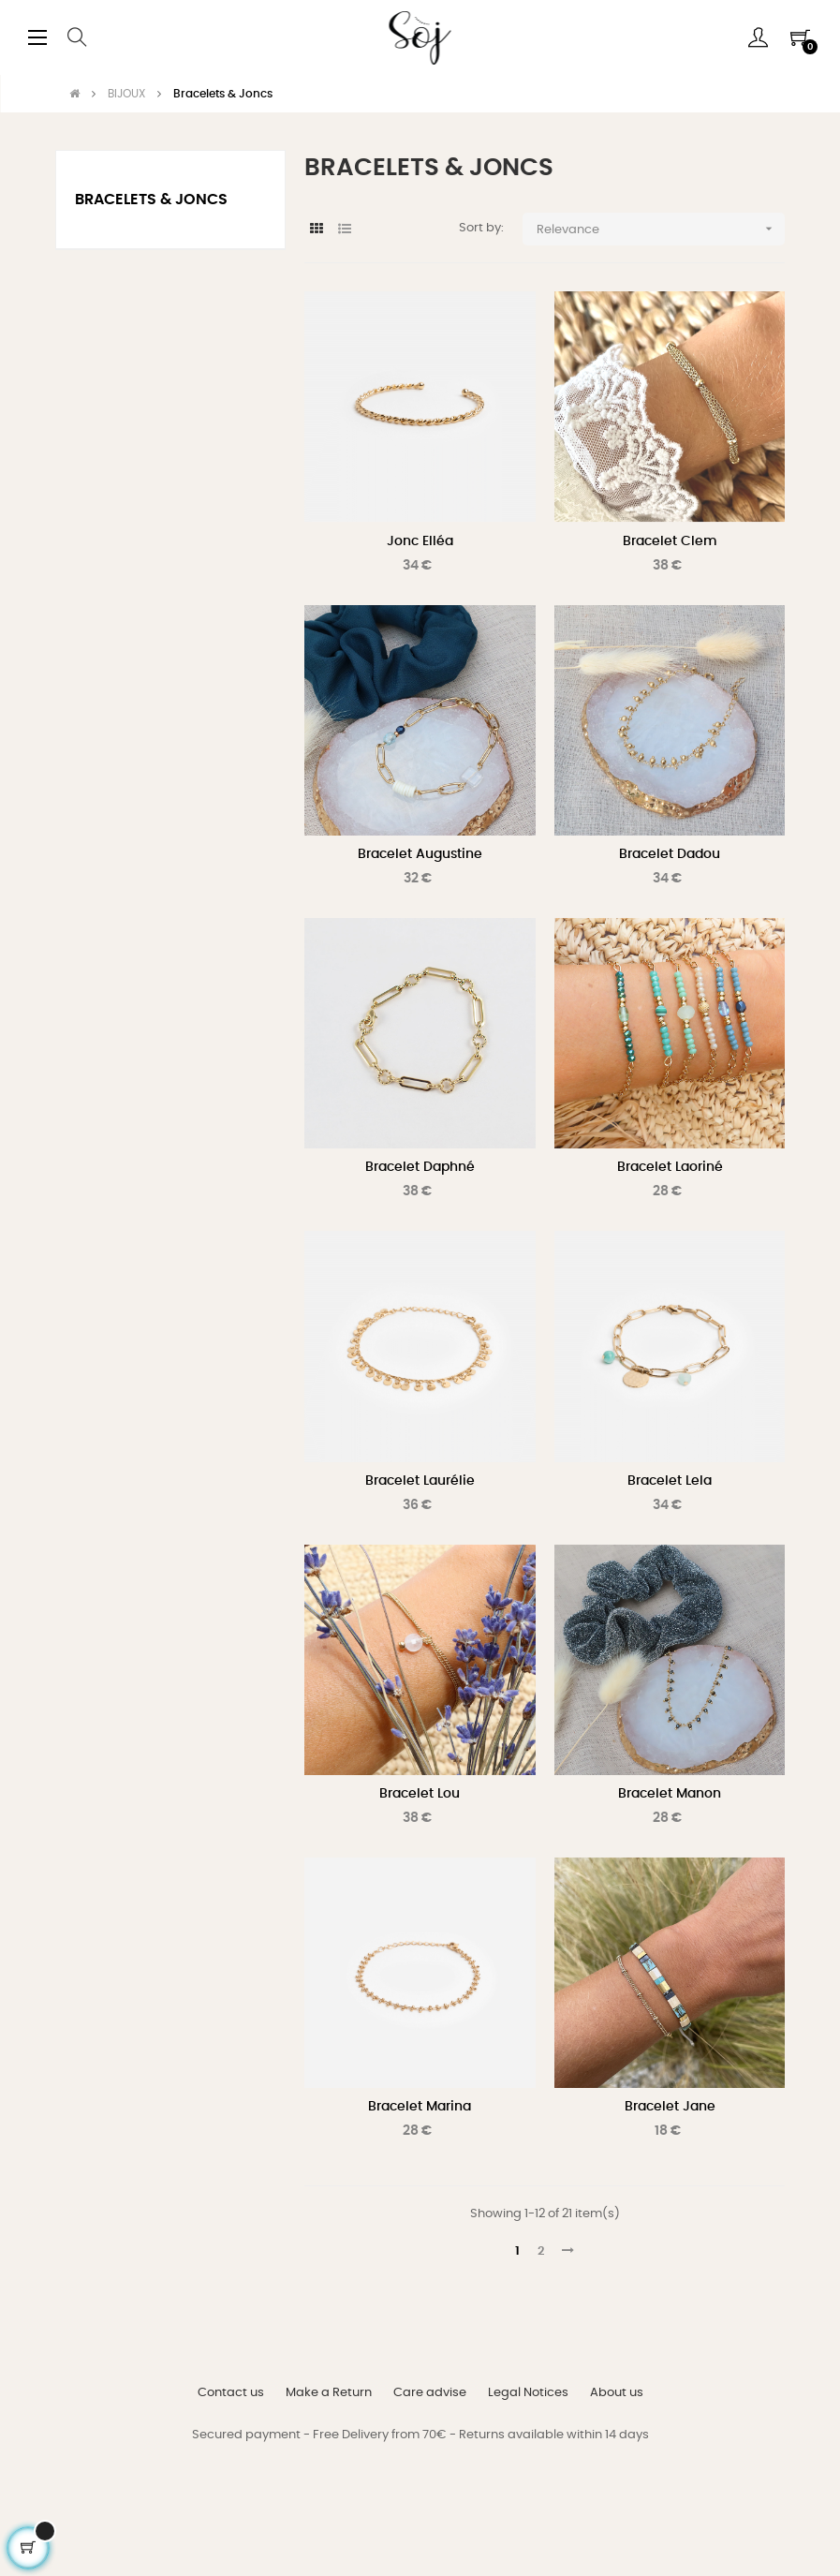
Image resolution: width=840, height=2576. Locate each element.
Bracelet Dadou (669, 854)
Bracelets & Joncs (151, 199)
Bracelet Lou (419, 1793)
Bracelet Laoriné (670, 1167)
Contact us (231, 2393)
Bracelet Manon (669, 1793)
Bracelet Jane (670, 2106)
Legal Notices (528, 2393)
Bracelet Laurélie (420, 1481)
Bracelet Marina (419, 2106)
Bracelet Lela (669, 1481)
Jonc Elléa (420, 541)
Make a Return (329, 2393)
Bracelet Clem (670, 541)
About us (616, 2393)
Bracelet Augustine (420, 854)
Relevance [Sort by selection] (661, 229)
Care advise (429, 2393)
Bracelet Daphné (420, 1167)
